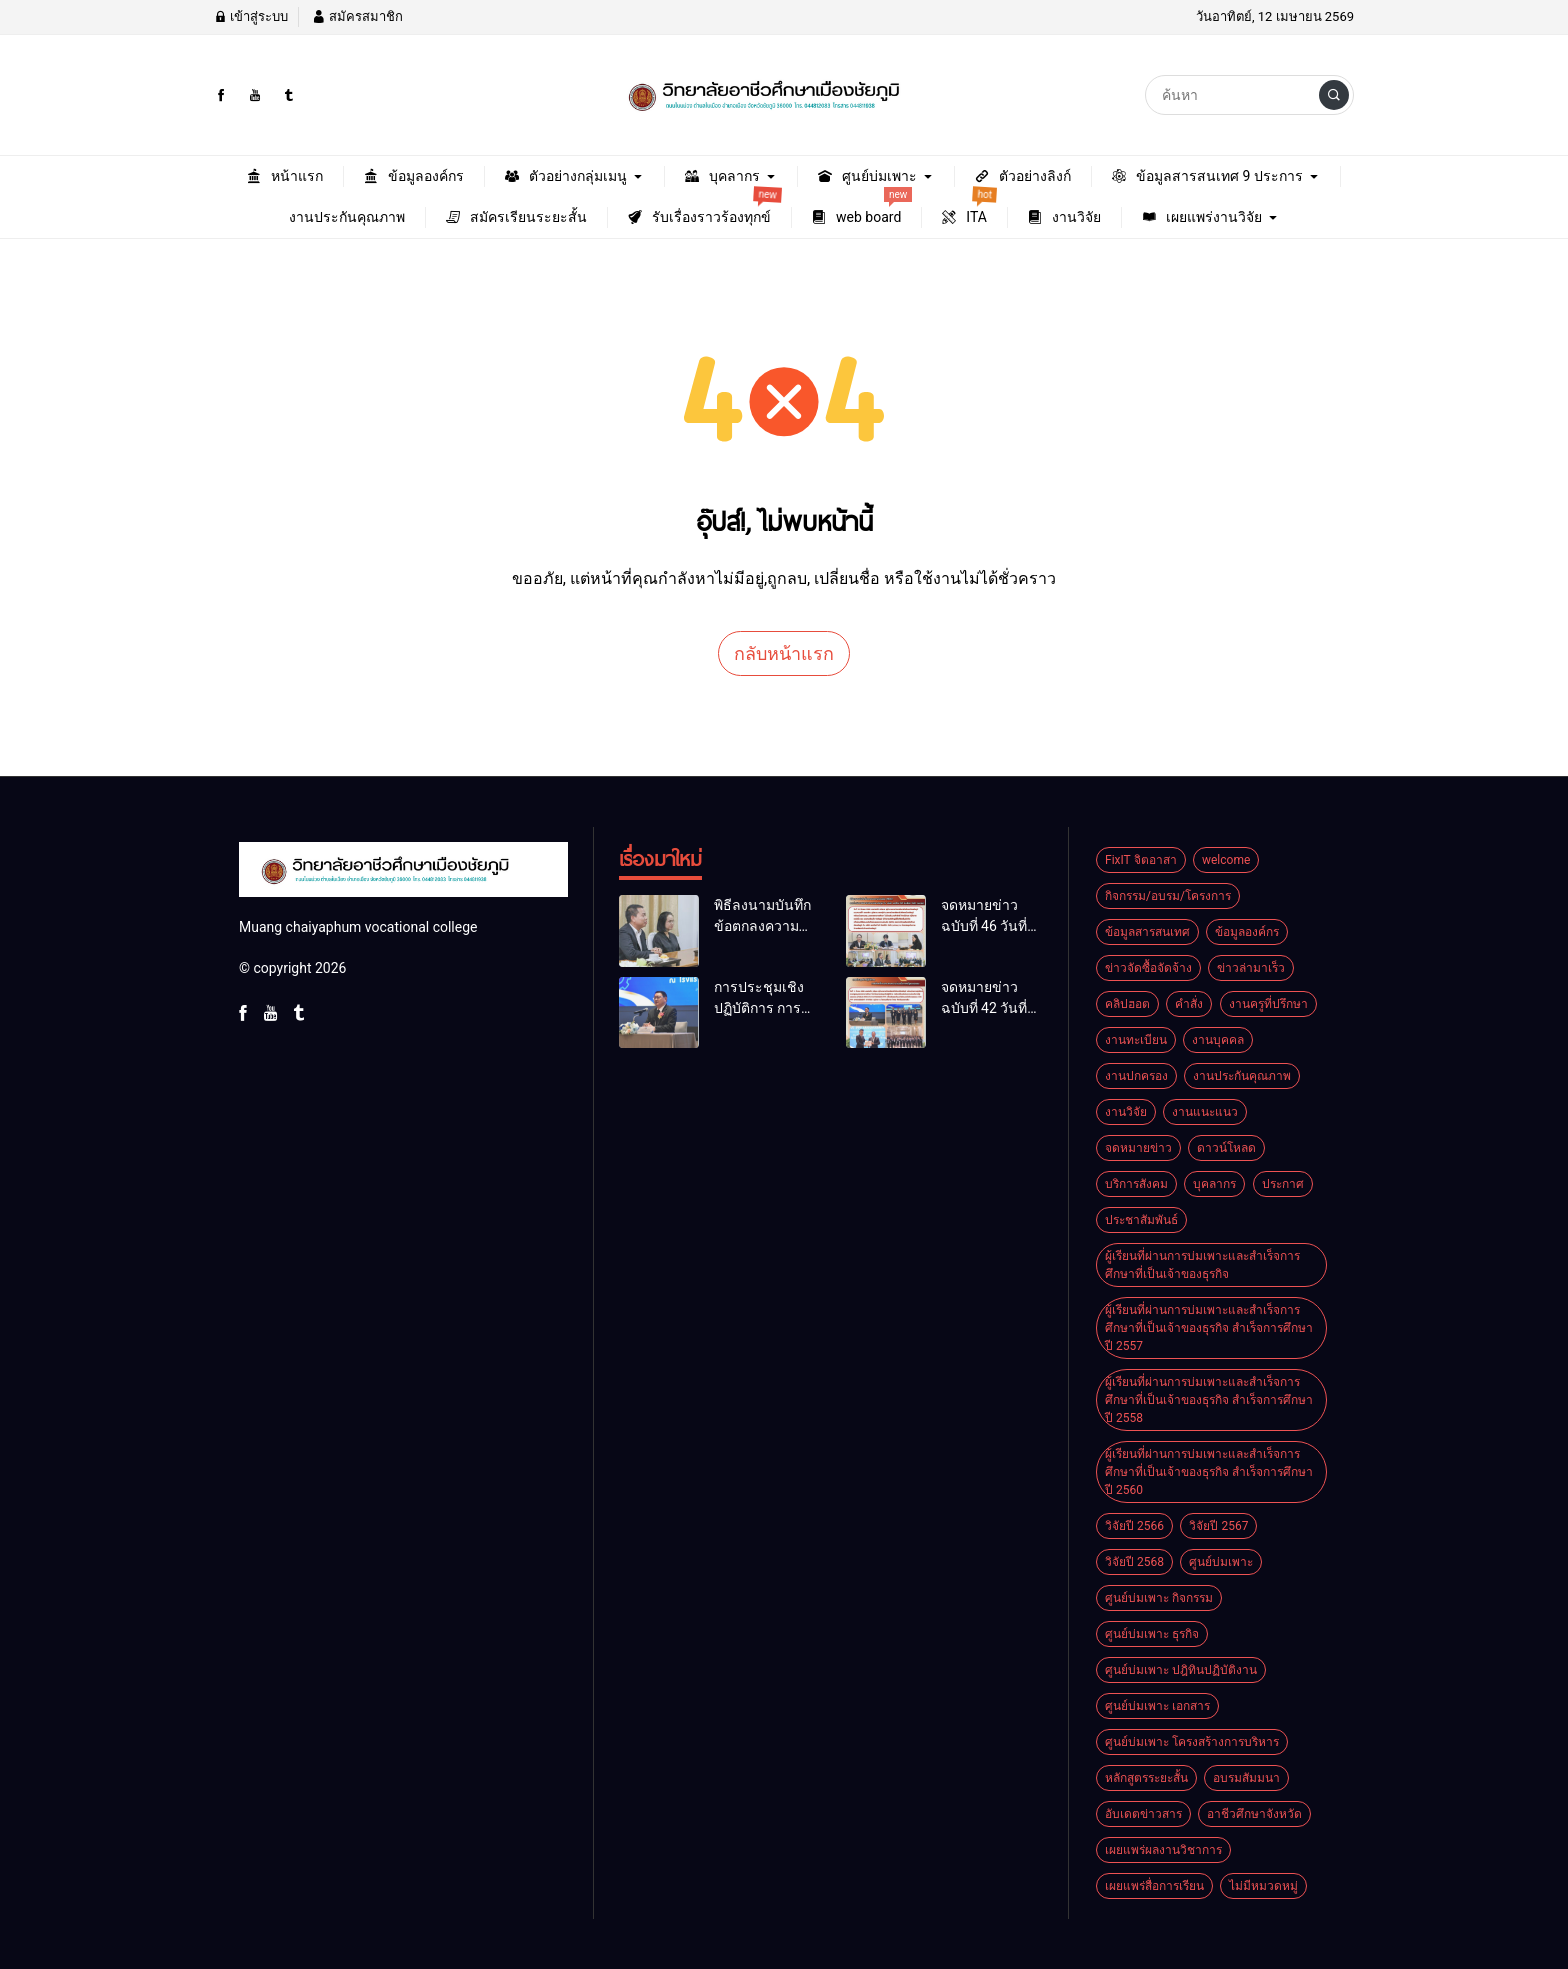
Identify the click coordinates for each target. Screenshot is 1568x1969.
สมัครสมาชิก (357, 16)
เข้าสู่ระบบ (251, 16)
